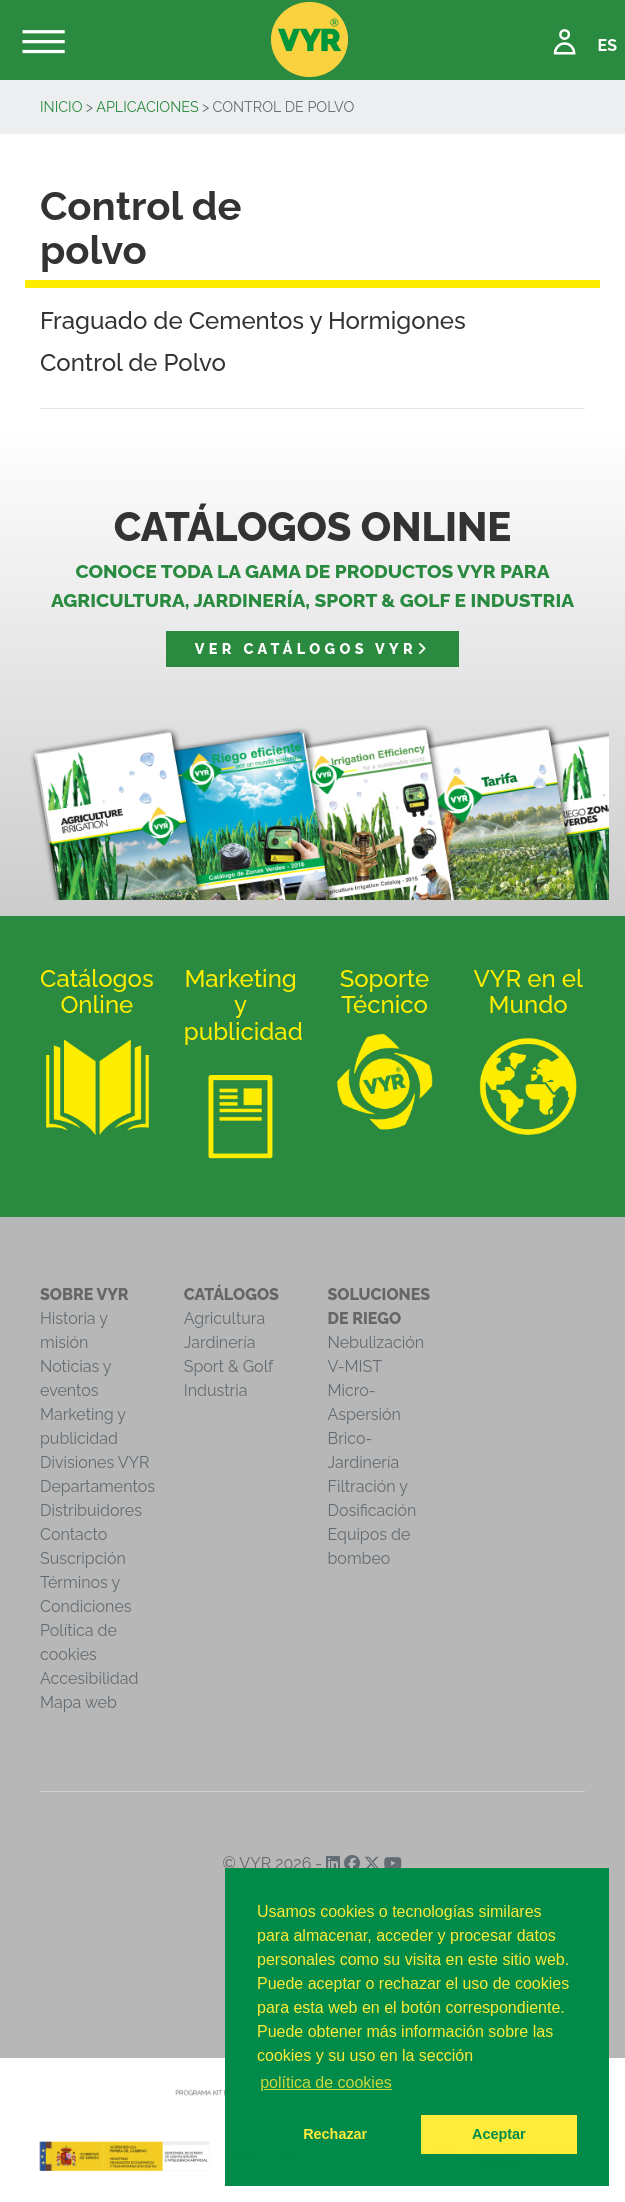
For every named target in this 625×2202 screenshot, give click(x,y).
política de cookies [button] (326, 2082)
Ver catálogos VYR (312, 648)
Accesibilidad (89, 1678)
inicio (61, 106)
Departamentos (97, 1486)
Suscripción (83, 1558)
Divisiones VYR (94, 1462)
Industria (216, 1390)
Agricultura (224, 1318)
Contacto (73, 1534)
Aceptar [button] (499, 2134)
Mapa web (78, 1702)
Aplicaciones (147, 106)
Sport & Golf (229, 1366)
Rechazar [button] (335, 2134)
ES (607, 45)
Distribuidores (91, 1510)
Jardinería (220, 1342)
